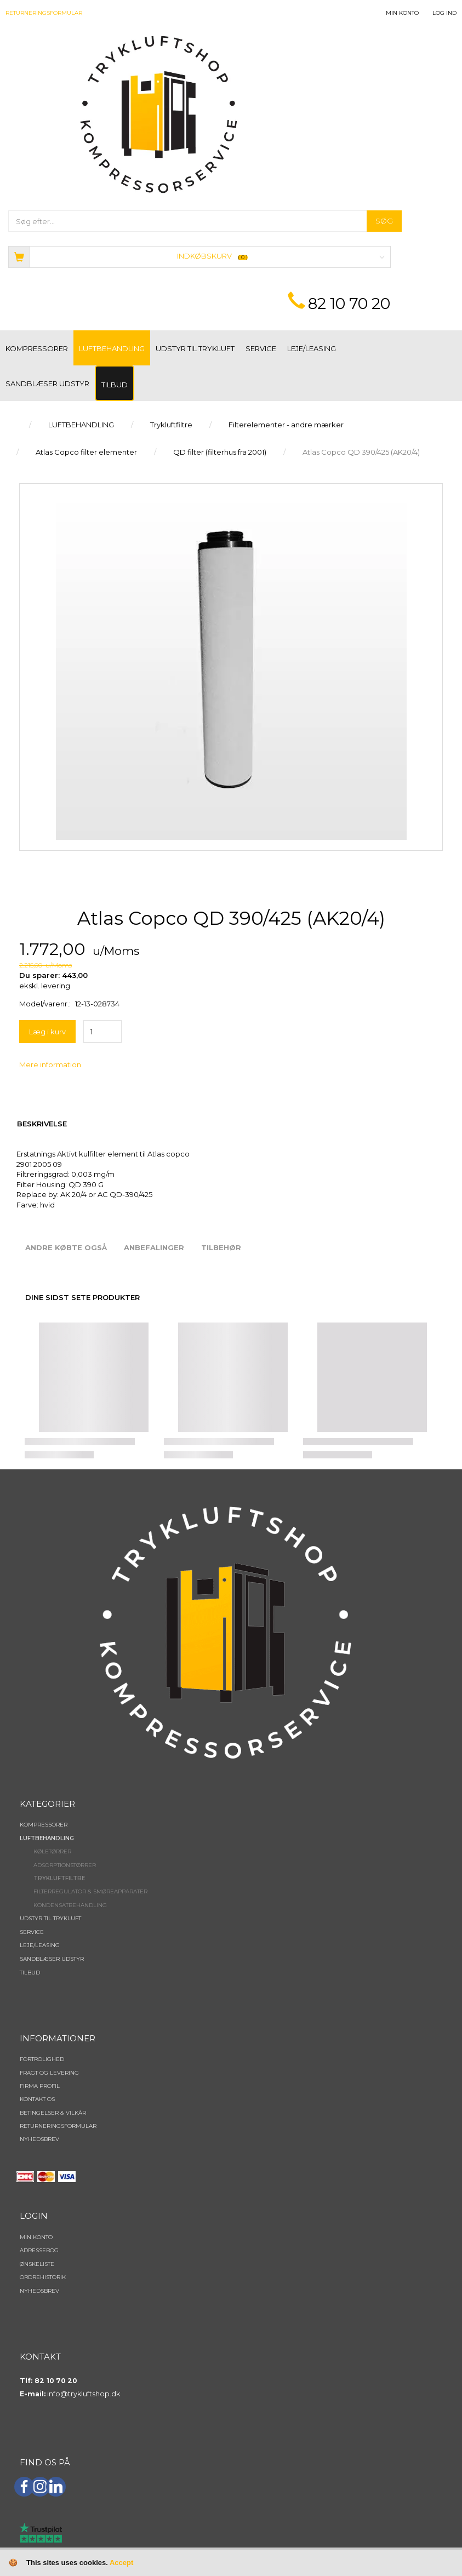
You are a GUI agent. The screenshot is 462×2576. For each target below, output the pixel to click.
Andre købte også (66, 1247)
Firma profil (40, 2086)
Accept (121, 2562)
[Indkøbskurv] (199, 256)
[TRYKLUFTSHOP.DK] (158, 114)
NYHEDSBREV (39, 2139)
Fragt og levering (49, 2072)
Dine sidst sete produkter (82, 1297)
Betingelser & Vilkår (53, 2112)
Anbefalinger (154, 1247)
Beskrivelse (42, 1123)
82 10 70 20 (349, 303)
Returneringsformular (43, 12)
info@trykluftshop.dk (83, 2394)
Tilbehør (221, 1247)
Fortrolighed (42, 2059)
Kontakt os (37, 2099)
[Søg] (384, 221)
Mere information (50, 1064)
